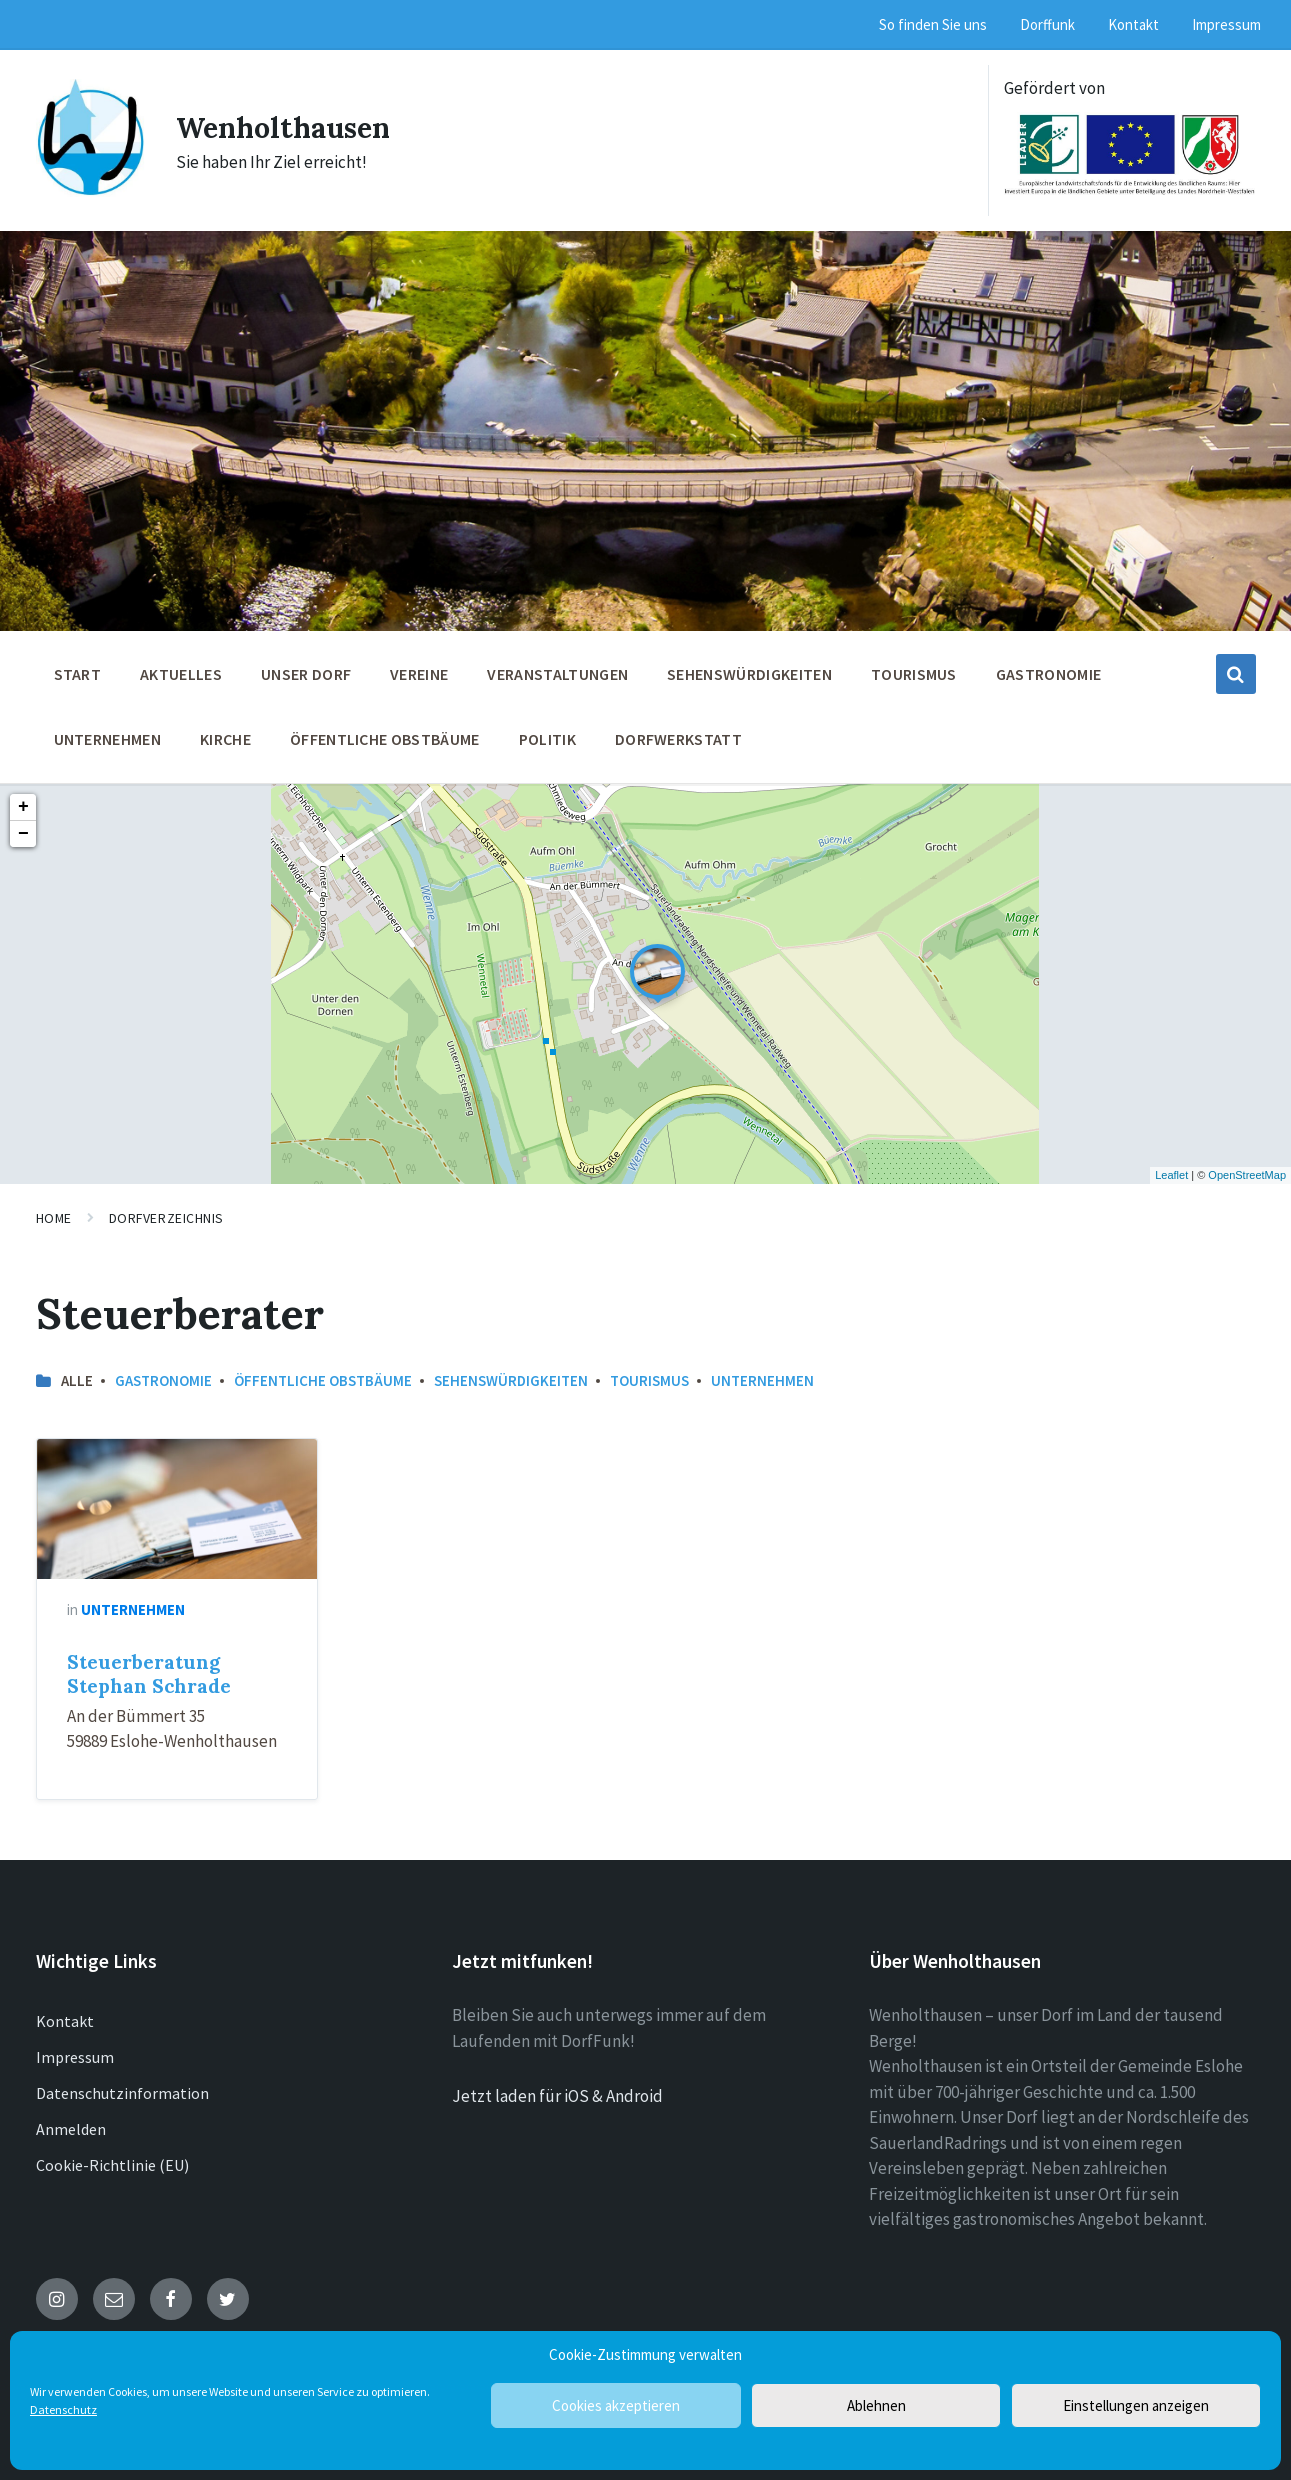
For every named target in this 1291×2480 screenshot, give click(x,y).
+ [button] (23, 807)
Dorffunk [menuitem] (1047, 24)
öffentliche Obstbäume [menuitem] (385, 739)
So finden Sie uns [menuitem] (933, 24)
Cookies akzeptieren (616, 2405)
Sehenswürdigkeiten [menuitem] (749, 674)
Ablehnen (876, 2405)
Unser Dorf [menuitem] (306, 674)
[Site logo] (91, 191)
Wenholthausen (289, 127)
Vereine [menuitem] (419, 674)
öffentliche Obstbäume (323, 1380)
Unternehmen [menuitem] (108, 739)
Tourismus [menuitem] (914, 674)
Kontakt (65, 2021)
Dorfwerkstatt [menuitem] (678, 739)
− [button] (23, 834)
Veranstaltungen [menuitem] (557, 674)
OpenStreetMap (1247, 1175)
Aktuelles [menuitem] (181, 674)
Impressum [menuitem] (1226, 24)
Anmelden (71, 2129)
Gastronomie (163, 1380)
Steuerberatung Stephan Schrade (149, 1674)
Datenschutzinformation (122, 2093)
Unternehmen (762, 1380)
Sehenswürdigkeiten (511, 1380)
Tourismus (649, 1380)
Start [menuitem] (78, 674)
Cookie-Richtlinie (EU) (112, 2165)
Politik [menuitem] (547, 739)
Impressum (75, 2057)
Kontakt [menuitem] (1133, 24)
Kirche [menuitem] (225, 739)
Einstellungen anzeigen (1136, 2405)
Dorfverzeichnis (166, 1218)
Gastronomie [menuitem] (1049, 674)
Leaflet (1171, 1175)
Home (54, 1218)
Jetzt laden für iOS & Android (557, 2096)
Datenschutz (63, 2409)
